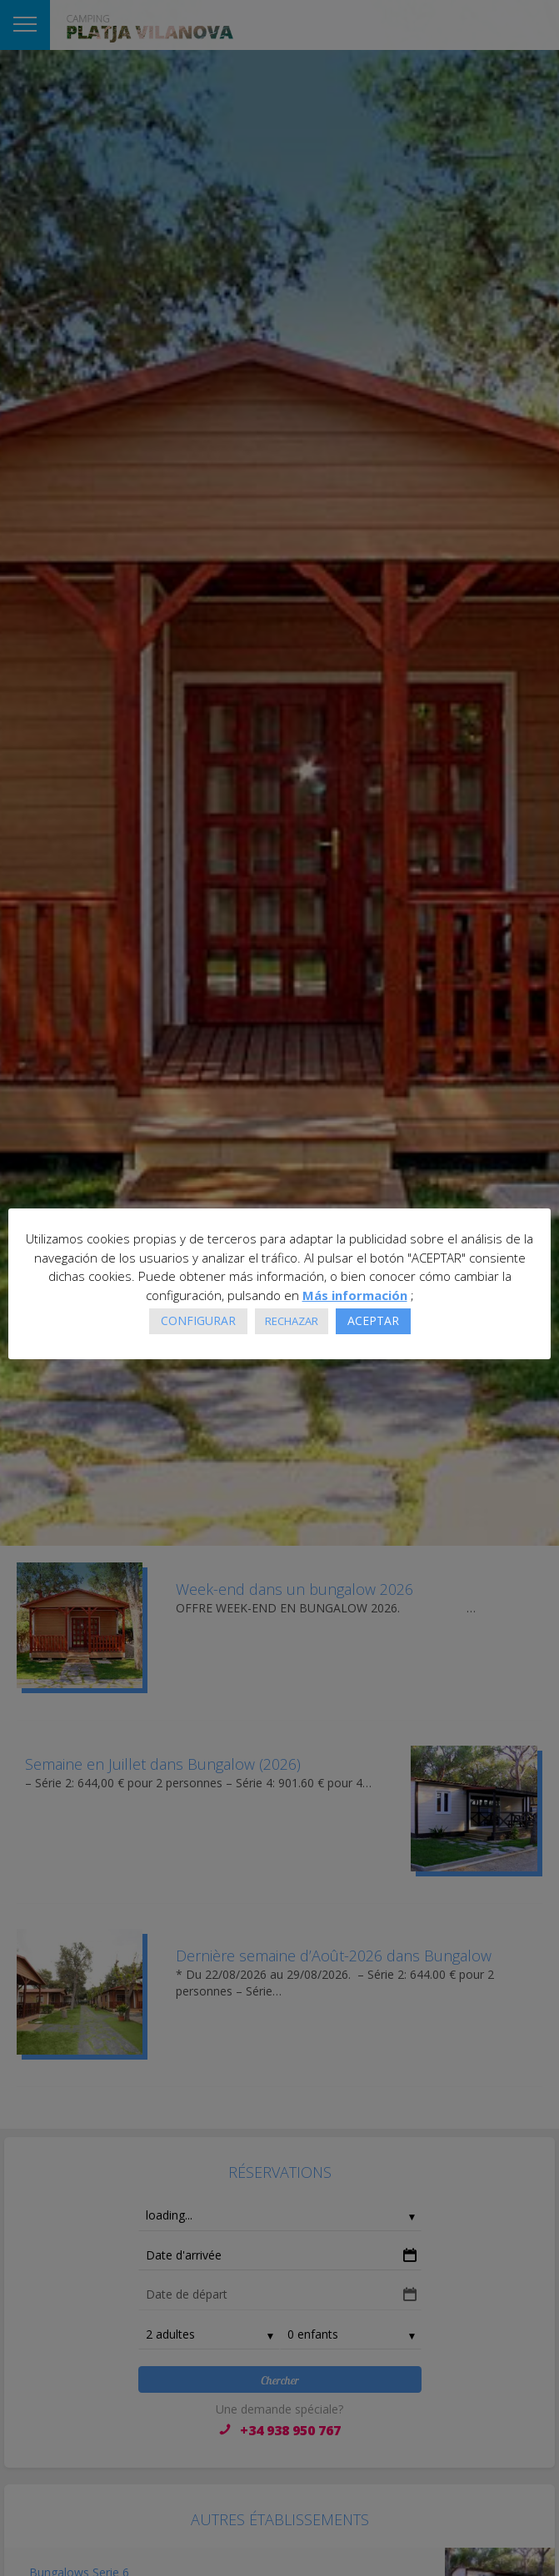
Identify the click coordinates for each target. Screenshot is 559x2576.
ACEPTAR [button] (373, 1320)
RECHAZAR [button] (291, 1320)
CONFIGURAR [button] (198, 1320)
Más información (354, 1295)
